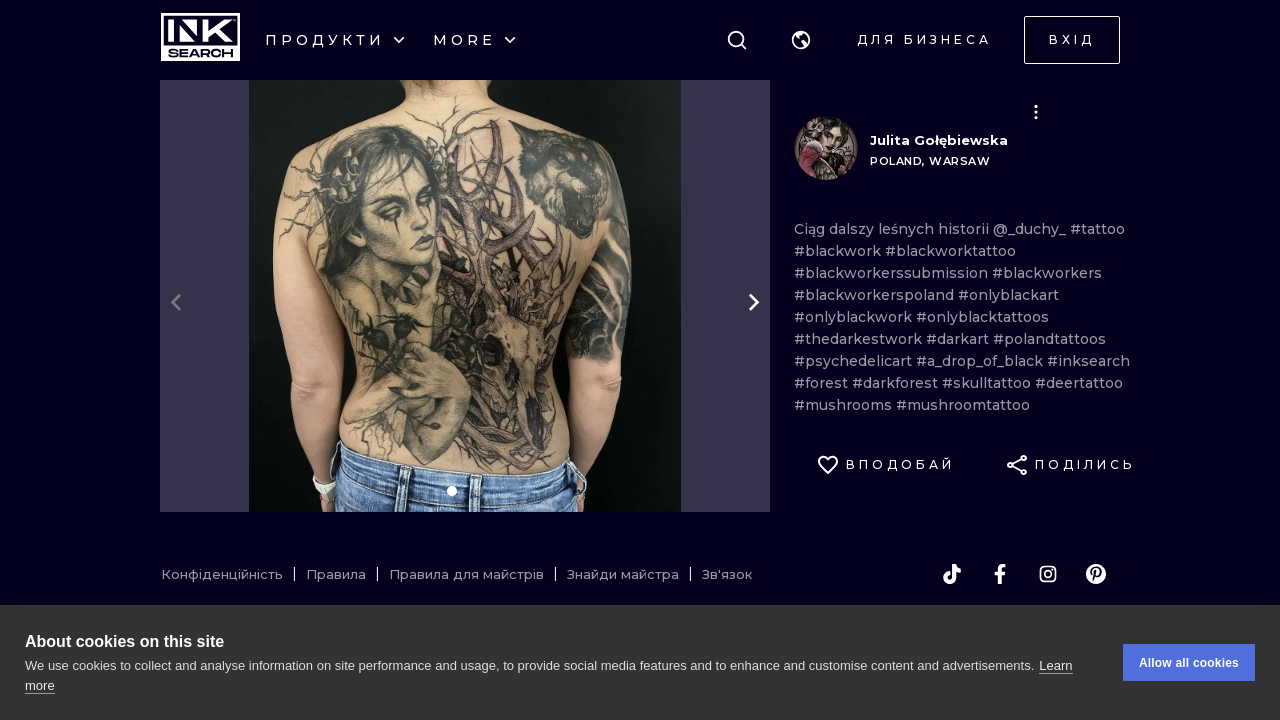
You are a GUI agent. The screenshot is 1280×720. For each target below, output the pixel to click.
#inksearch (1088, 361)
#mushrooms (845, 405)
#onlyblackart (1008, 295)
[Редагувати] (1036, 112)
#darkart (959, 339)
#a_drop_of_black (981, 361)
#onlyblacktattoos (982, 317)
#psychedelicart (855, 361)
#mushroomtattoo (963, 405)
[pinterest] (1096, 574)
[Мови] (801, 40)
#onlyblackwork (855, 317)
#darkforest (897, 383)
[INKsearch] (200, 40)
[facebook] (1000, 574)
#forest (823, 383)
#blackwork (839, 251)
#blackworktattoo (950, 251)
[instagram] (1048, 574)
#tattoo (1097, 229)
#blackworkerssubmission (893, 273)
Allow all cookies (1189, 663)
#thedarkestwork (860, 339)
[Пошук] (737, 40)
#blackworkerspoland (876, 295)
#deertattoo (1079, 383)
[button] (801, 40)
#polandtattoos (1049, 339)
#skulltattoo (988, 383)
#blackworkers (1047, 273)
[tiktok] (952, 574)
